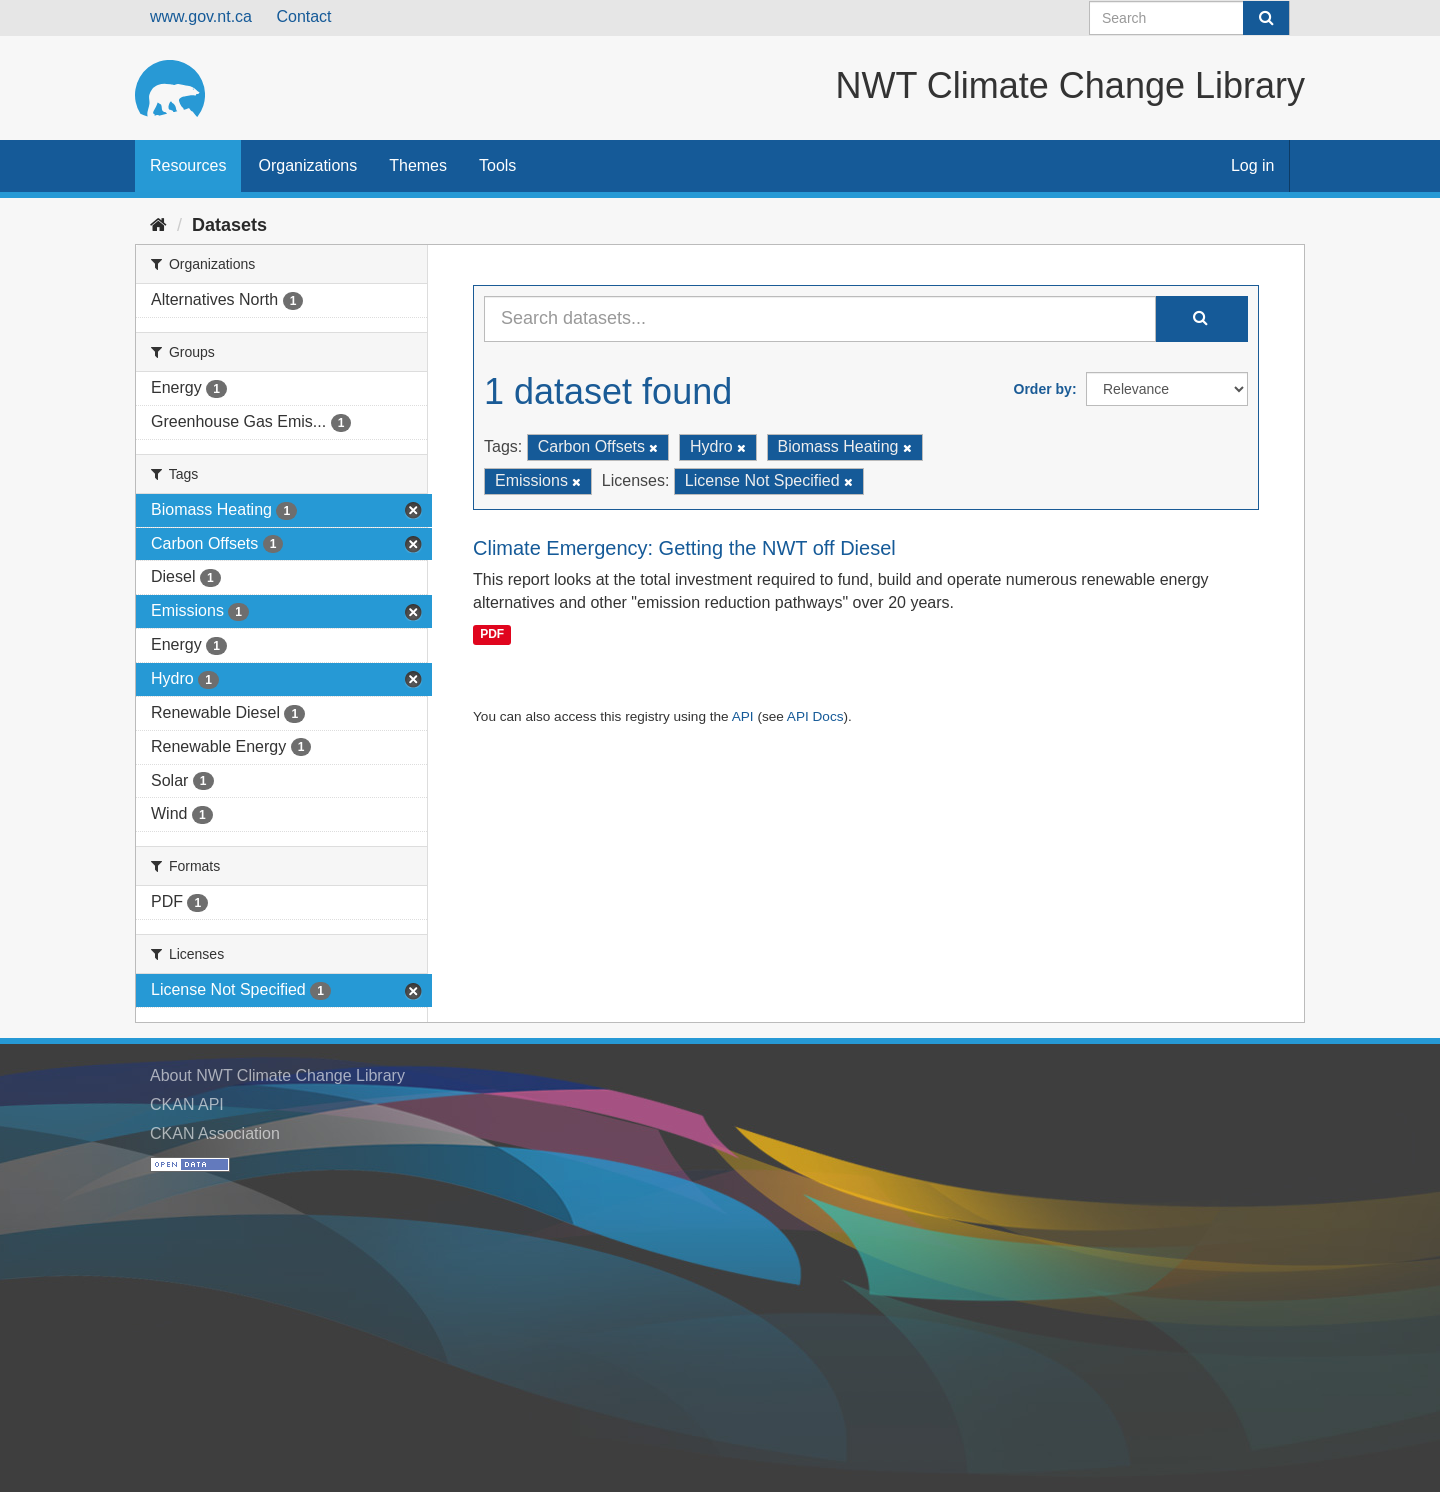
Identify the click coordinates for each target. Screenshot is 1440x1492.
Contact (303, 16)
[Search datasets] (1189, 18)
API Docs (815, 716)
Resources (188, 165)
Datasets (229, 225)
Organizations (307, 165)
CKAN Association (215, 1133)
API (743, 716)
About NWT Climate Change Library (277, 1075)
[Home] (158, 225)
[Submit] (1266, 18)
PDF (492, 634)
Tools (497, 165)
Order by (1043, 389)
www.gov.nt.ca (201, 16)
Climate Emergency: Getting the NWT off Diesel (684, 548)
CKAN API (187, 1104)
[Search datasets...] (820, 319)
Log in (1253, 165)
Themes (418, 165)
